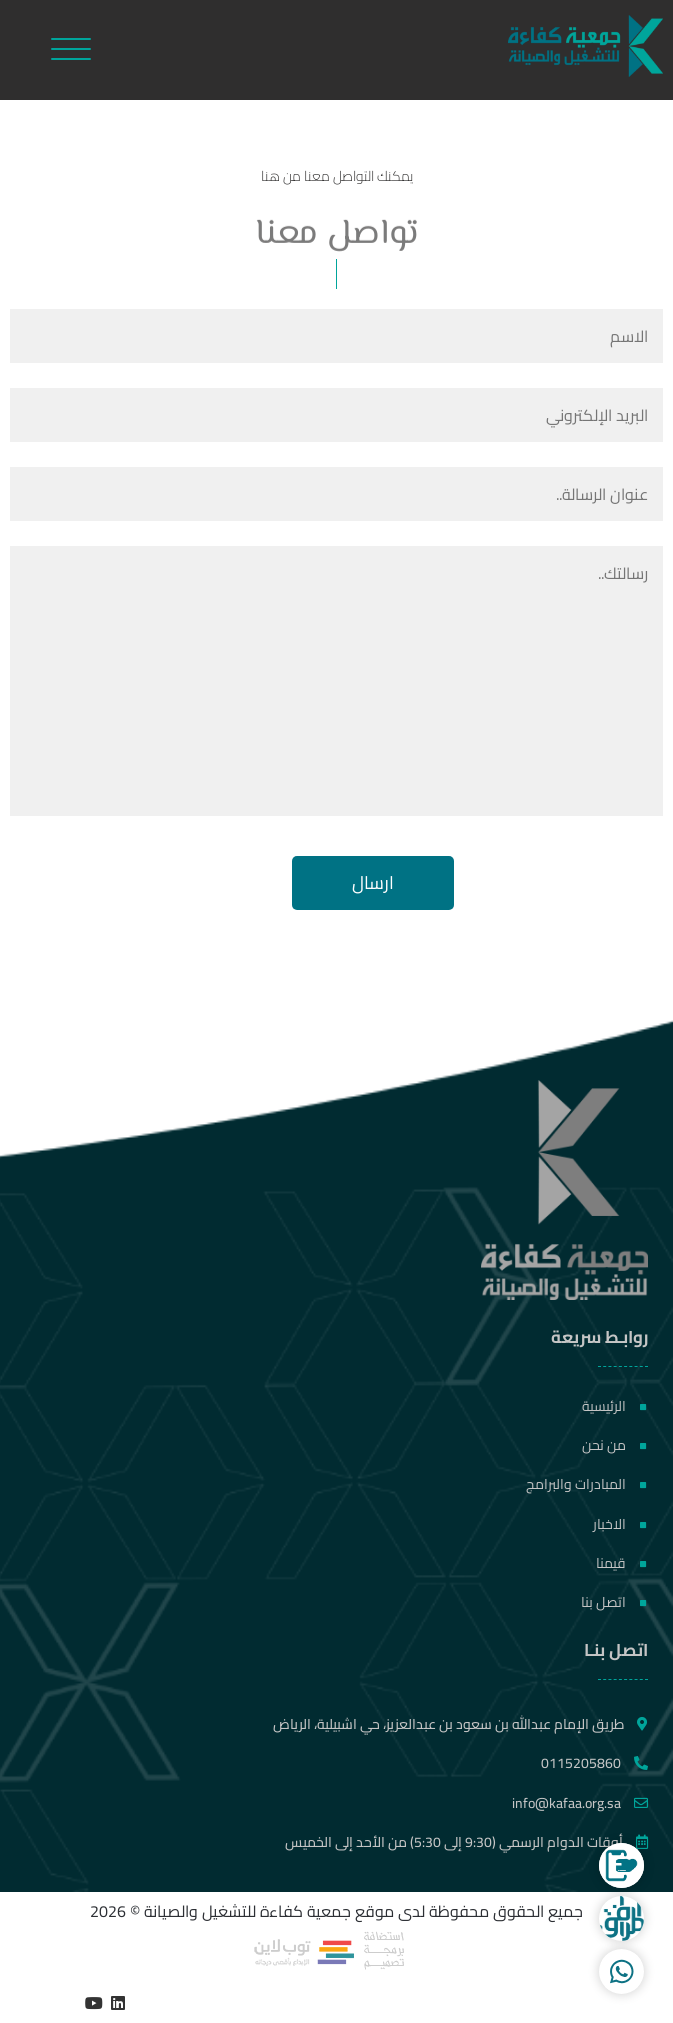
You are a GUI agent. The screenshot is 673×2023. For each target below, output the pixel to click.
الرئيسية (614, 1406)
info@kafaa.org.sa (580, 1803)
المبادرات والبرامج (586, 1484)
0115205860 (594, 1763)
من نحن (614, 1445)
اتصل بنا (614, 1602)
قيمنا (621, 1563)
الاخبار (620, 1524)
